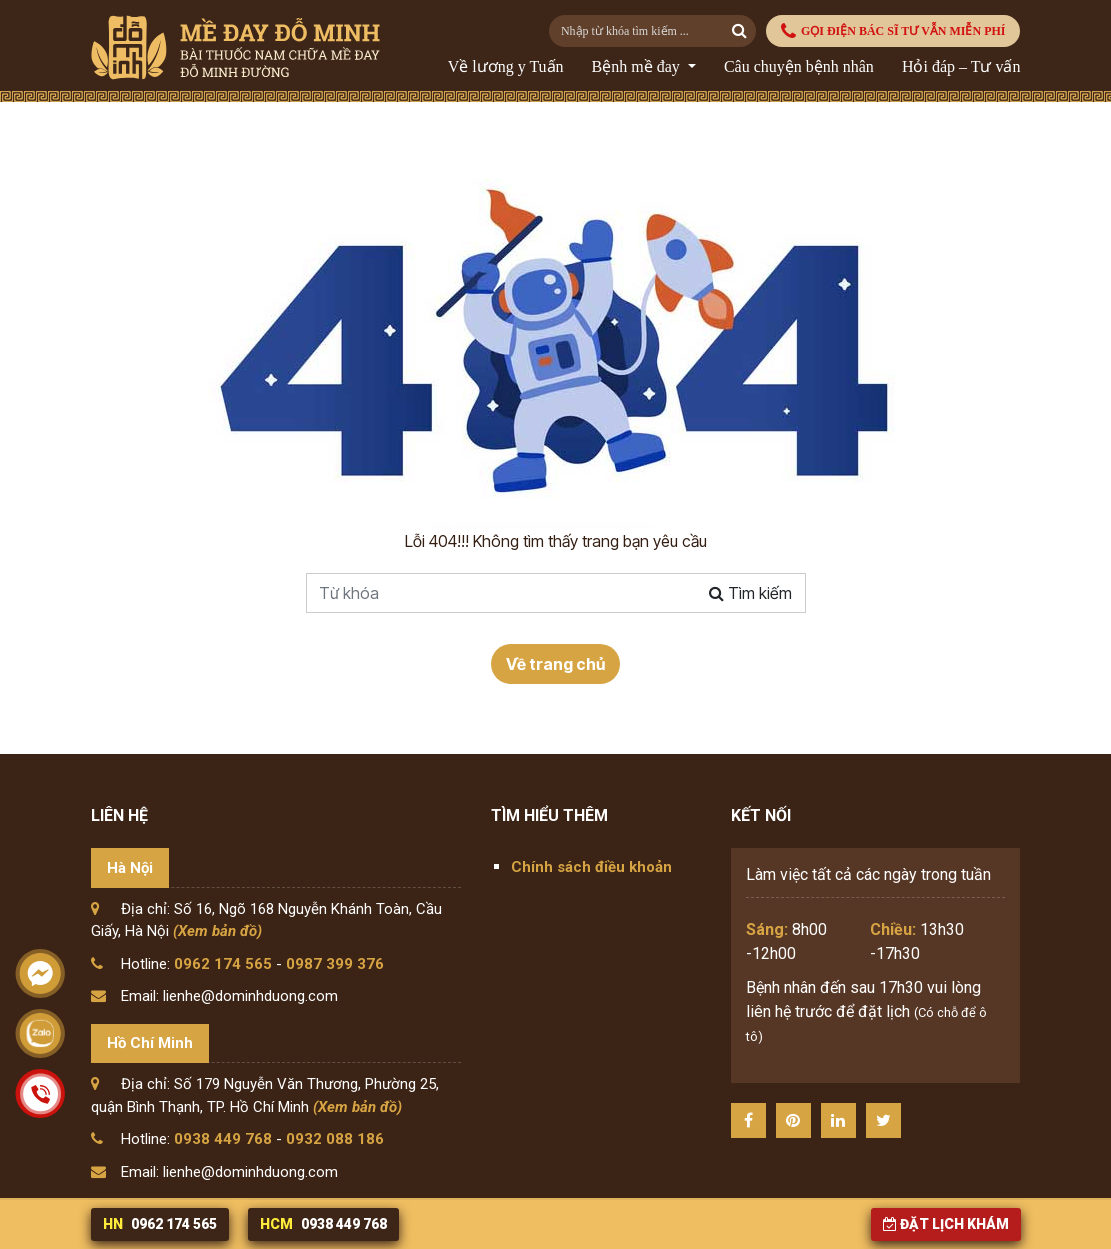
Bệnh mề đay (638, 66)
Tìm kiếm (750, 593)
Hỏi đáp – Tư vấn (961, 66)
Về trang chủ (555, 664)
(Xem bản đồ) (217, 931)
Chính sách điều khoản (591, 867)
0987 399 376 (335, 964)
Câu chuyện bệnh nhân (799, 66)
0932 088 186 (335, 1139)
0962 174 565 (223, 964)
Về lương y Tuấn (506, 66)
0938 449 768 (223, 1139)
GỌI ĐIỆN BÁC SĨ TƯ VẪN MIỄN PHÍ (893, 31)
